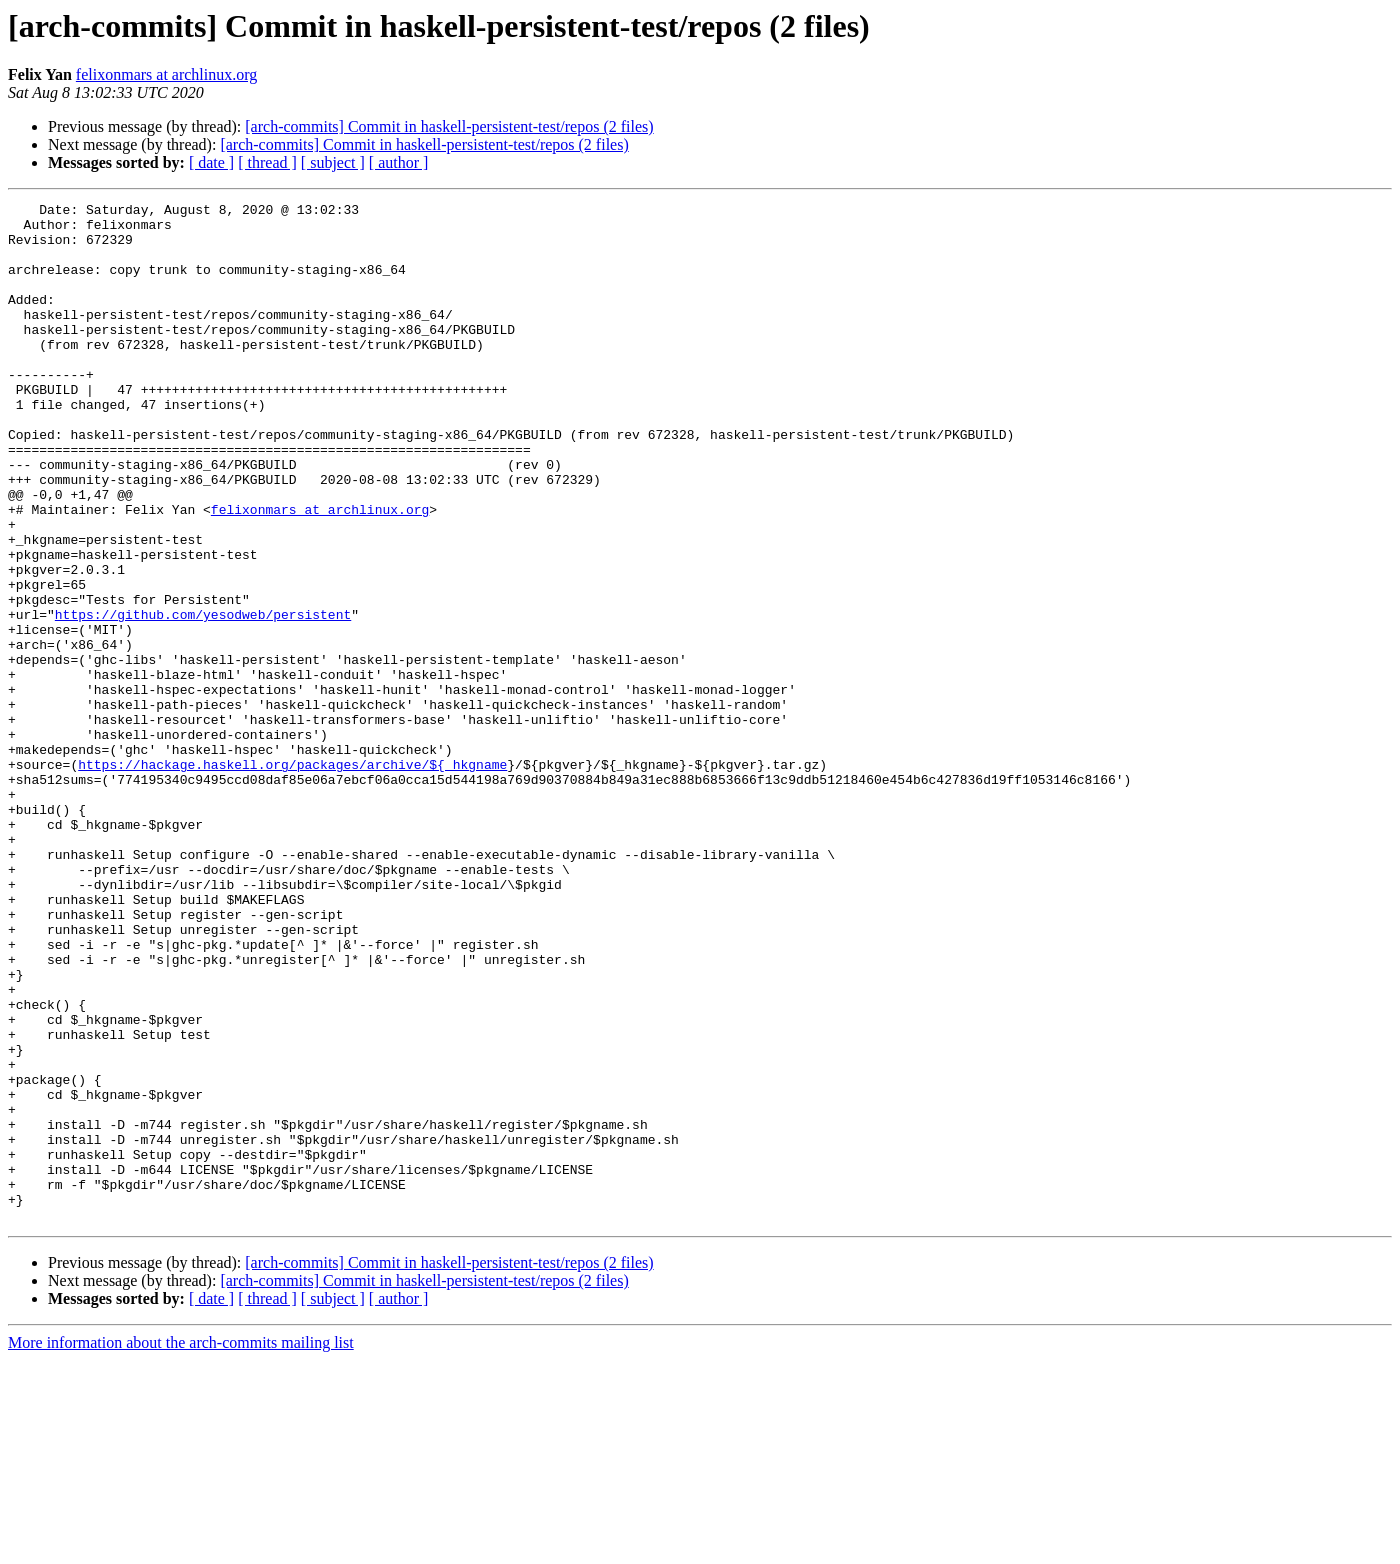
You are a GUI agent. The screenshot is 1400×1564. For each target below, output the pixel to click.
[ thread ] (267, 162)
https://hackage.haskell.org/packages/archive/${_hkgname (292, 878)
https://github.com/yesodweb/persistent (203, 698)
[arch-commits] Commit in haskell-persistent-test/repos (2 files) (449, 126)
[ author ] (399, 162)
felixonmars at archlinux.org (166, 74)
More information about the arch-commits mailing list (181, 1546)
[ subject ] (333, 162)
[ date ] (211, 162)
